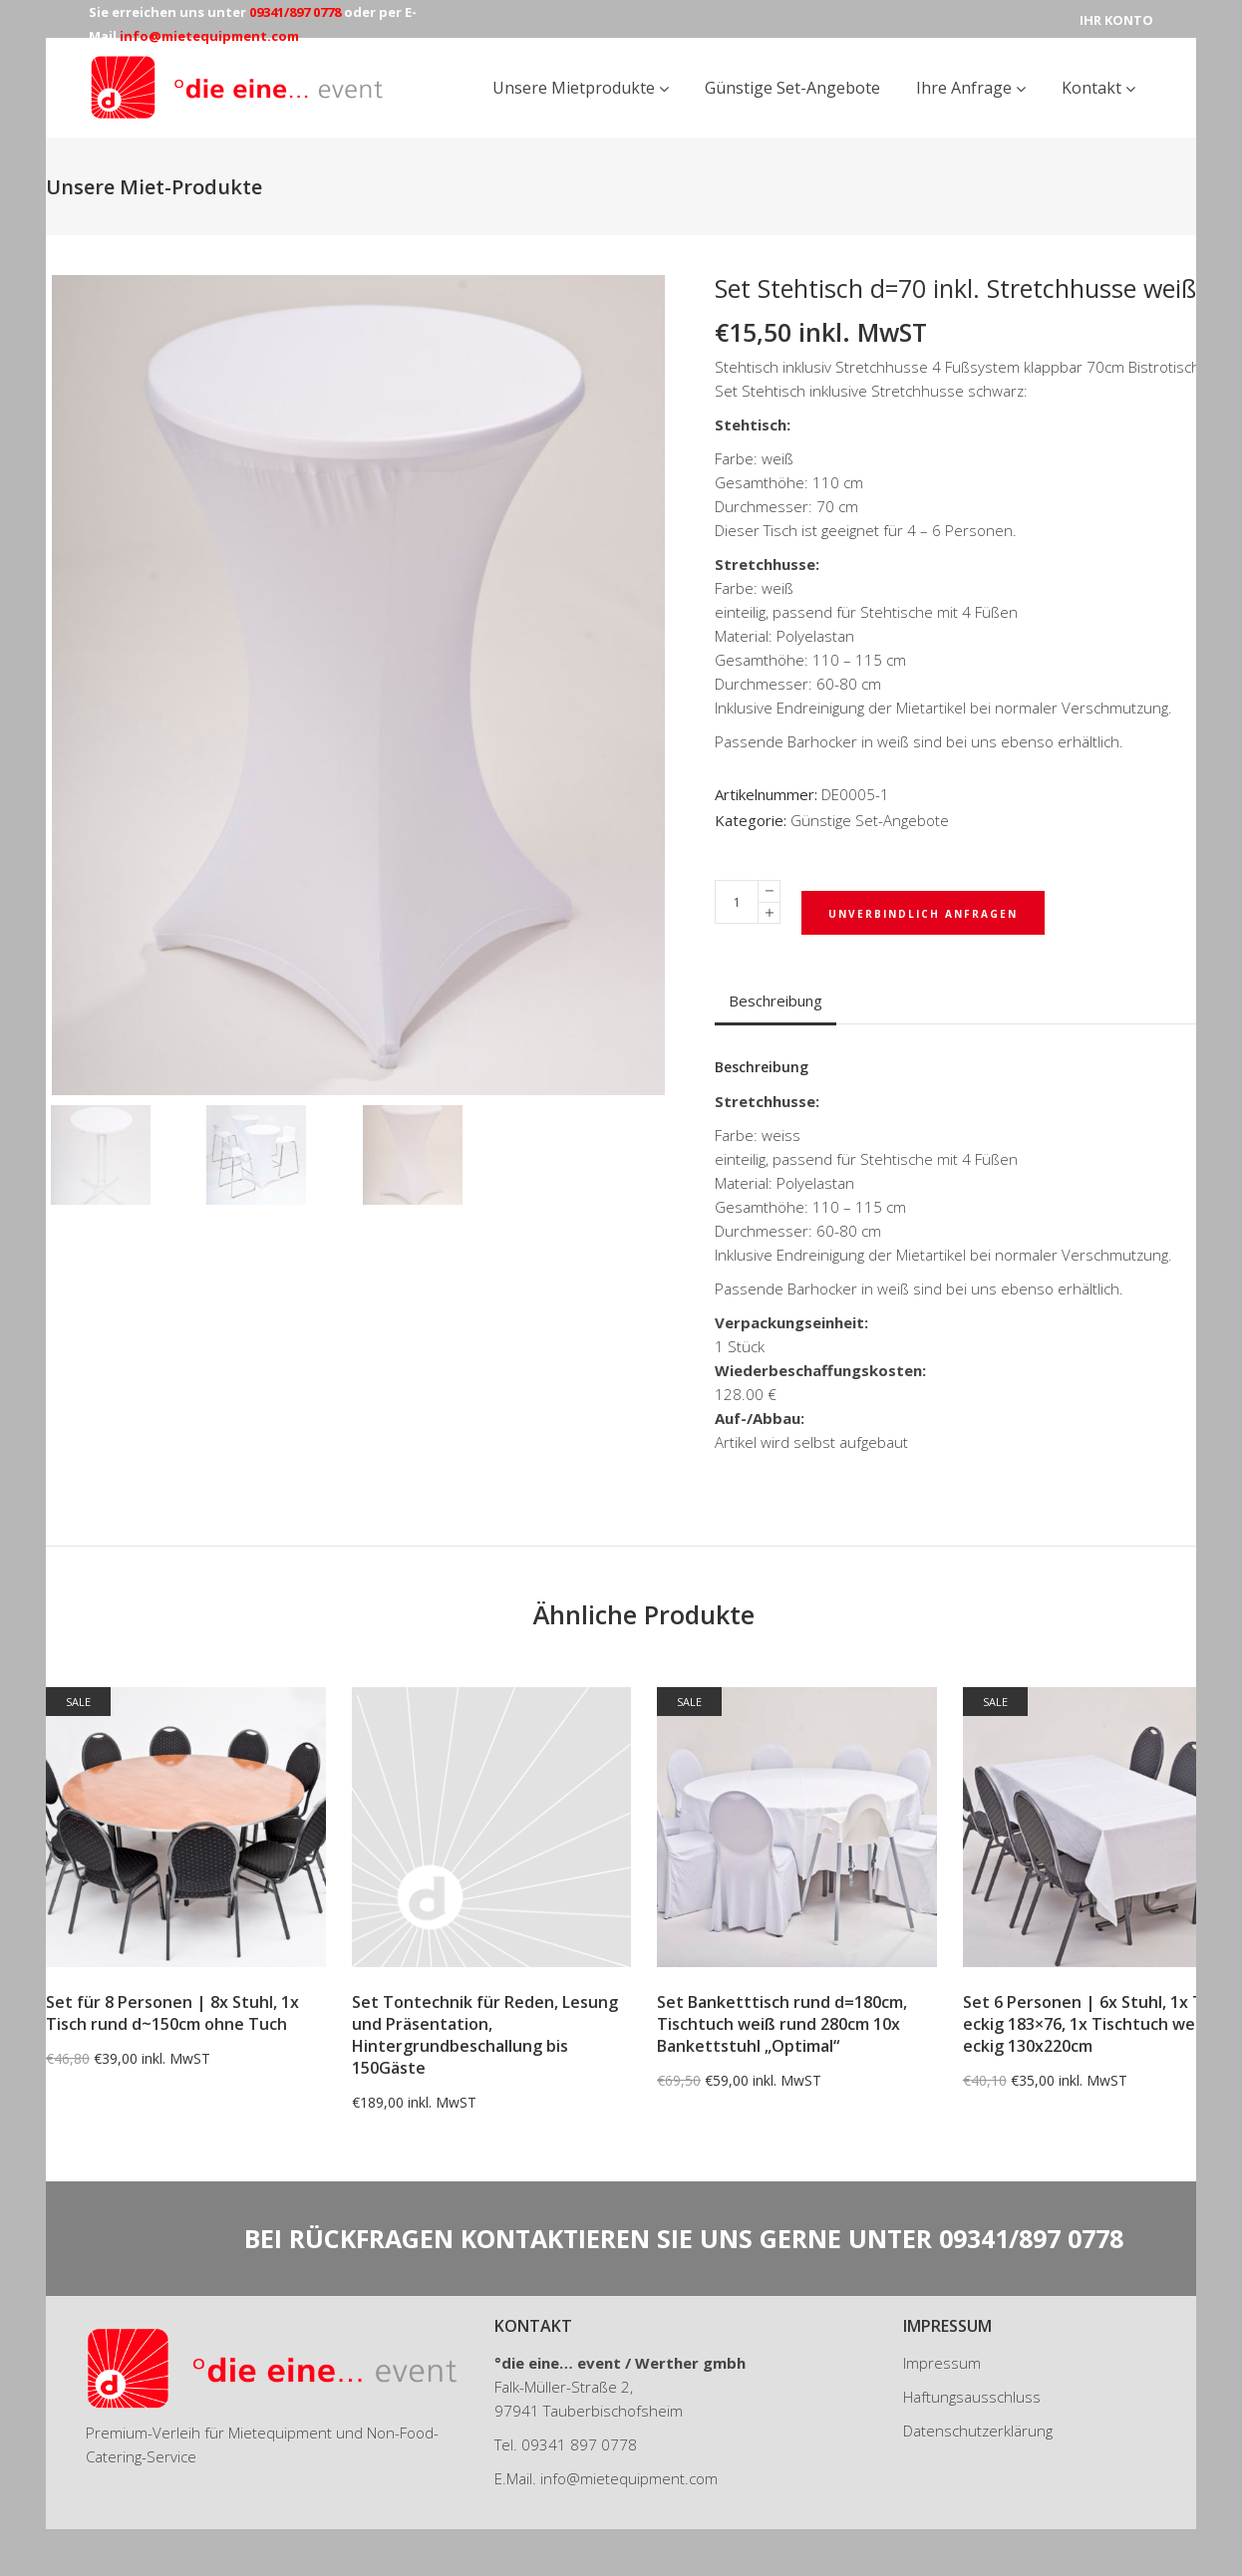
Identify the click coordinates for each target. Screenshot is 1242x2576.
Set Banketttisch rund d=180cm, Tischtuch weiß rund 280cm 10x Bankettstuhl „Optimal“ (782, 2024)
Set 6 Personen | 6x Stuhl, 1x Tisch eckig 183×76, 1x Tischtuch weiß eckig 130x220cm (1098, 2024)
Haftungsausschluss (972, 2397)
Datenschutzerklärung (978, 2430)
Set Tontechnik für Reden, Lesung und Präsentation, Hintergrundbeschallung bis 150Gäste (485, 2035)
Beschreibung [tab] (775, 1000)
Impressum (942, 2363)
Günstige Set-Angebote (869, 820)
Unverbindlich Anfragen (923, 914)
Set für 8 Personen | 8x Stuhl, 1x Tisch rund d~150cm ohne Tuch (172, 2013)
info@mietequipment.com (629, 2478)
